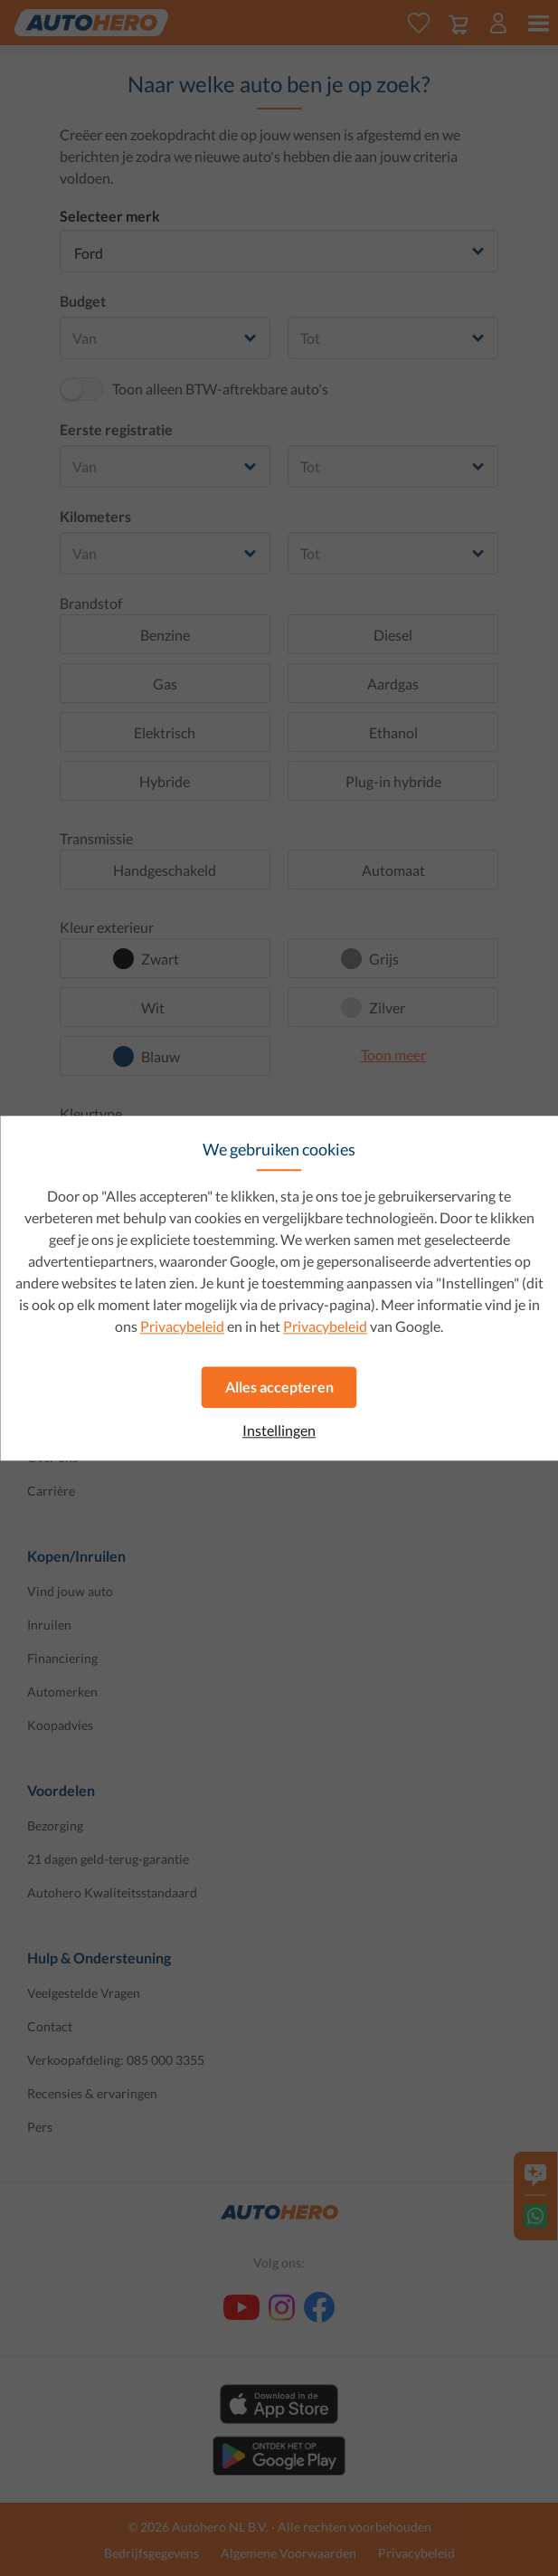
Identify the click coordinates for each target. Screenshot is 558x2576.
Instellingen (279, 1430)
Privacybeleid (182, 1326)
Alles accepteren (279, 1386)
